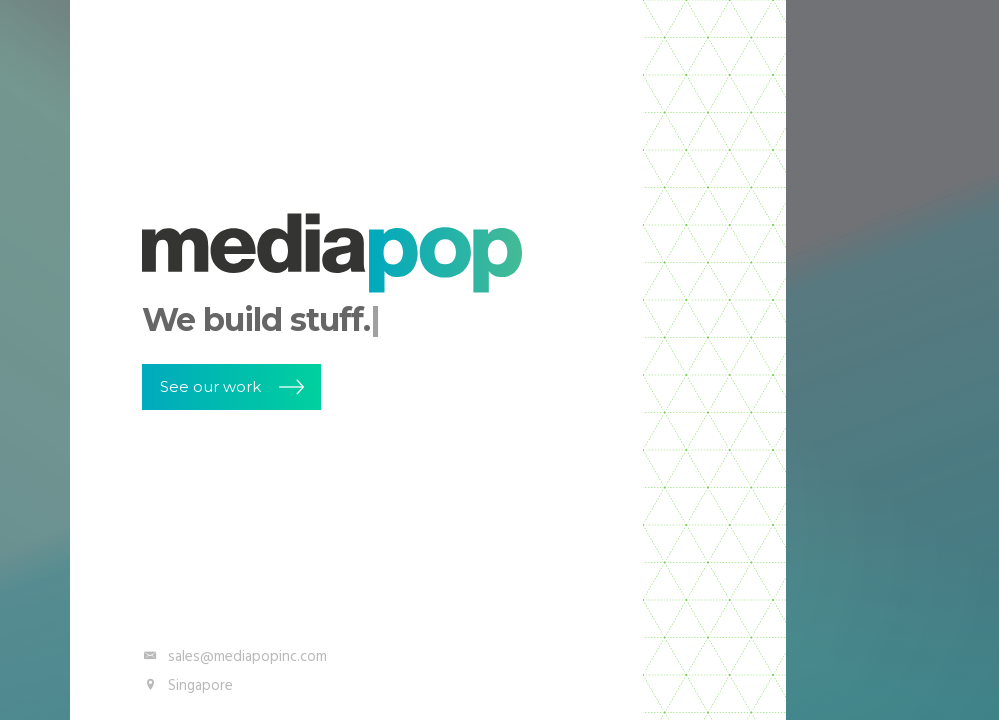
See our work (210, 386)
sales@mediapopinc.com (234, 657)
